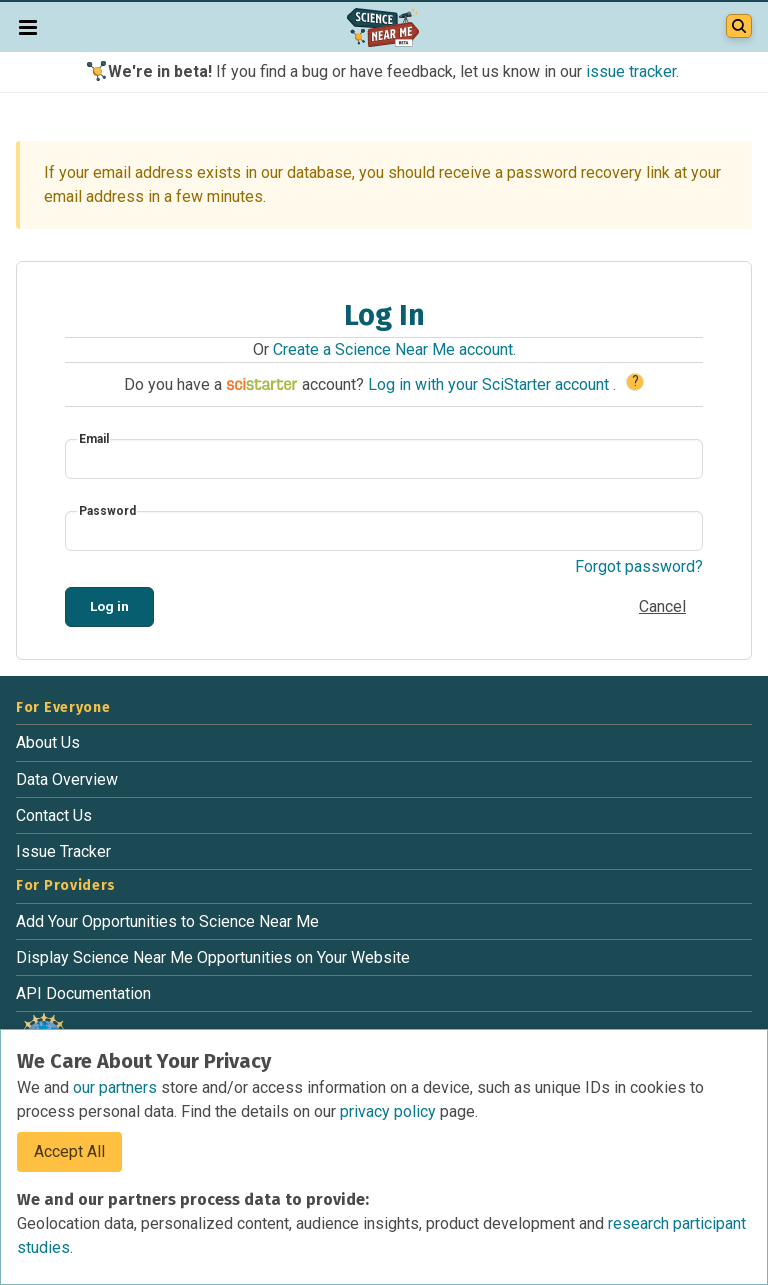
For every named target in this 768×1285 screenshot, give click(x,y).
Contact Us (54, 815)
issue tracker (631, 71)
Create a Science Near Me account (393, 349)
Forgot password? (639, 566)
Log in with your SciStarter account (490, 384)
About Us (48, 742)
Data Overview (67, 779)
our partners (117, 1087)
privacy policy (390, 1111)
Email (94, 439)
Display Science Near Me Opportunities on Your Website (213, 957)
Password (107, 511)
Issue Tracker (63, 851)
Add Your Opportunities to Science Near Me (167, 921)
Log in (109, 606)
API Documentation (83, 993)
